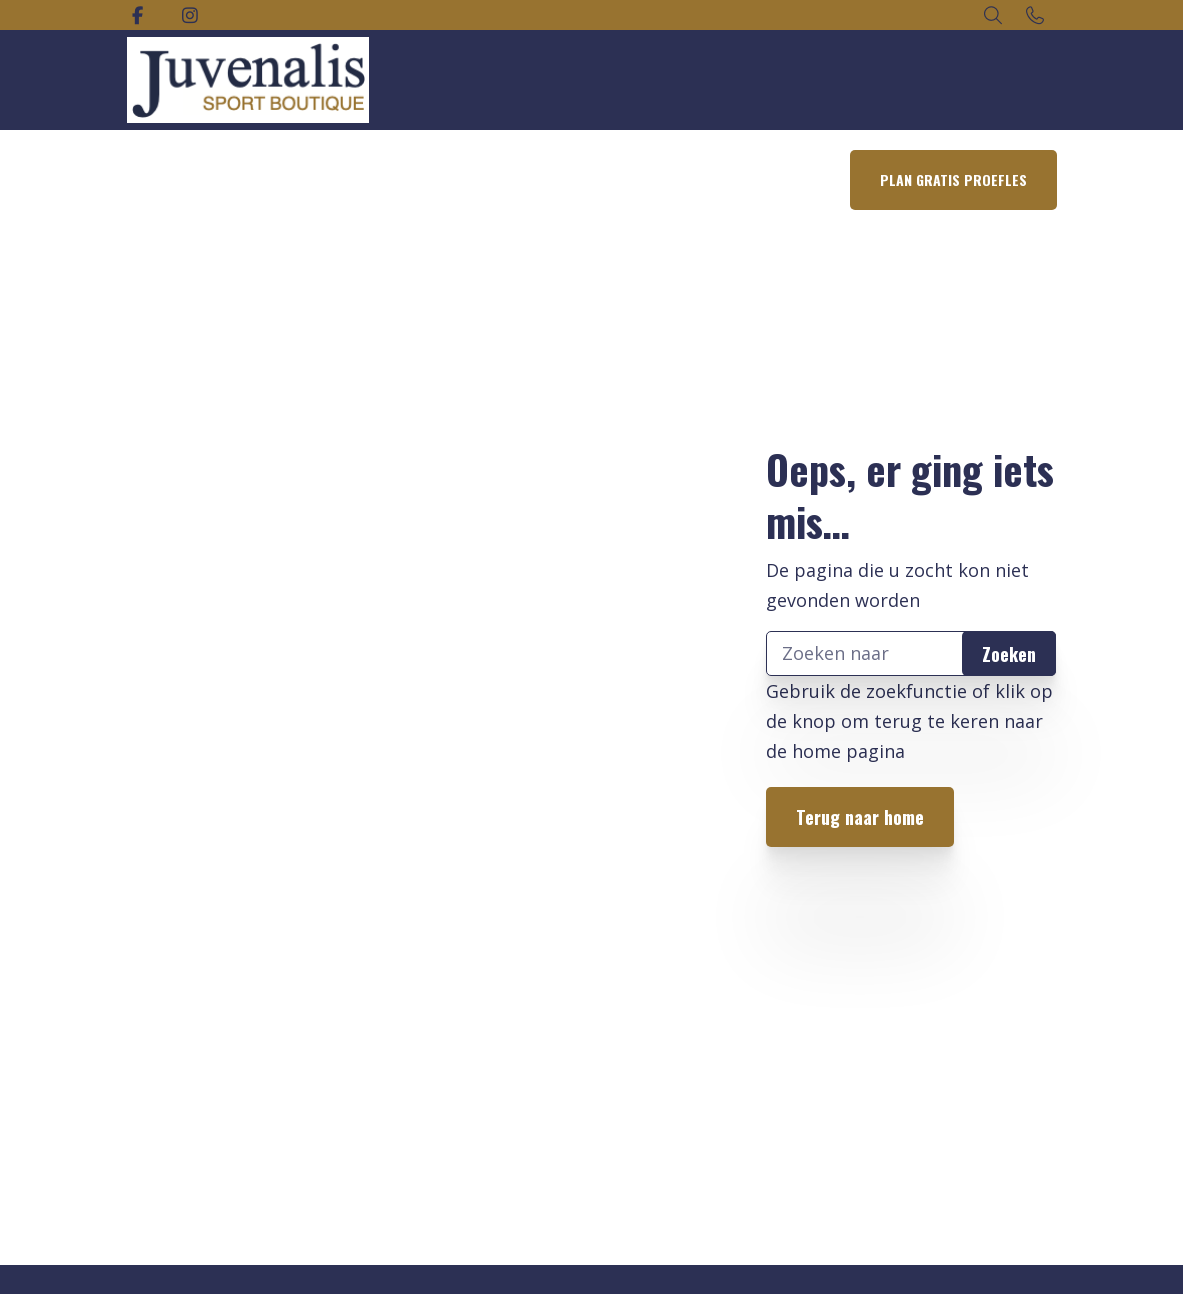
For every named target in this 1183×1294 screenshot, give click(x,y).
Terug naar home (860, 817)
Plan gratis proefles (953, 179)
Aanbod (368, 179)
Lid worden (626, 179)
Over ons (717, 179)
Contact (800, 179)
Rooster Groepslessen (496, 179)
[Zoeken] (911, 653)
